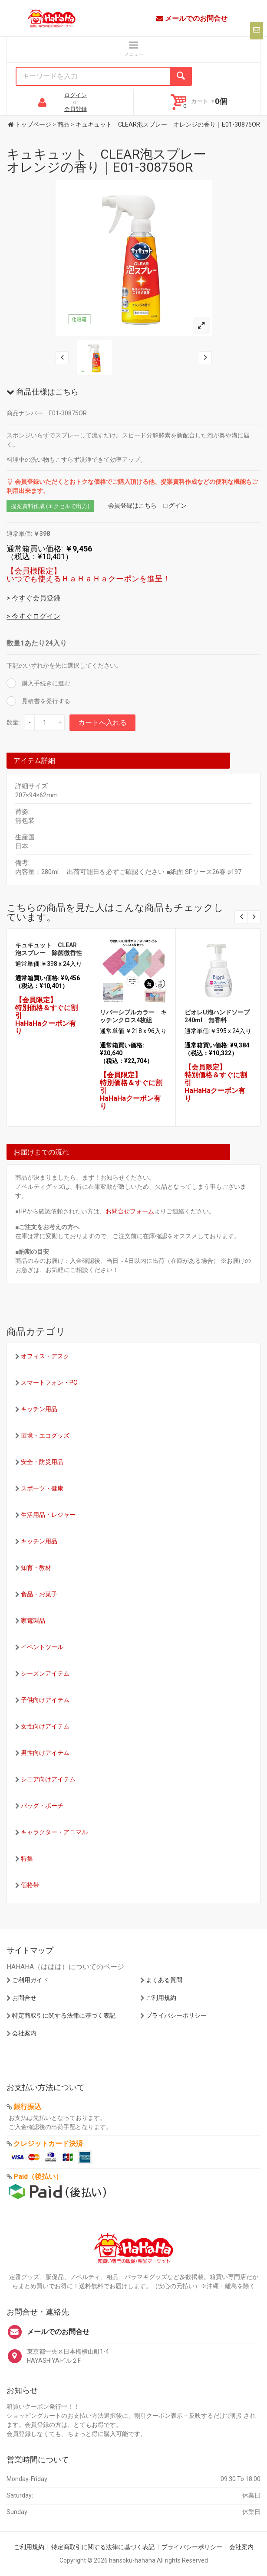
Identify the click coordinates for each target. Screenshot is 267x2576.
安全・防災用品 (42, 1461)
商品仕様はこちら (43, 391)
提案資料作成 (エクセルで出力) (50, 506)
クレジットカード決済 (48, 2143)
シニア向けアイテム (48, 1779)
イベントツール (42, 1646)
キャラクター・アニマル (54, 1832)
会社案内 (24, 2033)
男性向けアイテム (45, 1752)
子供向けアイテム (45, 1699)
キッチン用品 (39, 1408)
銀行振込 (27, 2107)
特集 (27, 1858)
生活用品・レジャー (48, 1514)
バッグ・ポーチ (42, 1805)
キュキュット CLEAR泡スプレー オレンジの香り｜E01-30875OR (113, 161)
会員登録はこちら (132, 505)
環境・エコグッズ (45, 1435)
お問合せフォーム (129, 1211)
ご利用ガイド (30, 1979)
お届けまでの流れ (41, 1152)
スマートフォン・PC (49, 1382)
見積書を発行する (45, 701)
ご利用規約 (161, 1997)
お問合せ (24, 1997)
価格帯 (30, 1884)
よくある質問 (164, 1979)
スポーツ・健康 (42, 1488)
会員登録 (75, 109)
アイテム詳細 (34, 760)
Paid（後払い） (38, 2176)
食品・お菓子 (39, 1594)
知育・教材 (36, 1567)
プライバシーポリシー (176, 2015)
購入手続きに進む (45, 683)
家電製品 (33, 1620)
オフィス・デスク (45, 1356)
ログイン (75, 95)
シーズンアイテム (45, 1673)
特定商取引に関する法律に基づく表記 (63, 2015)
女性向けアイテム (45, 1726)
